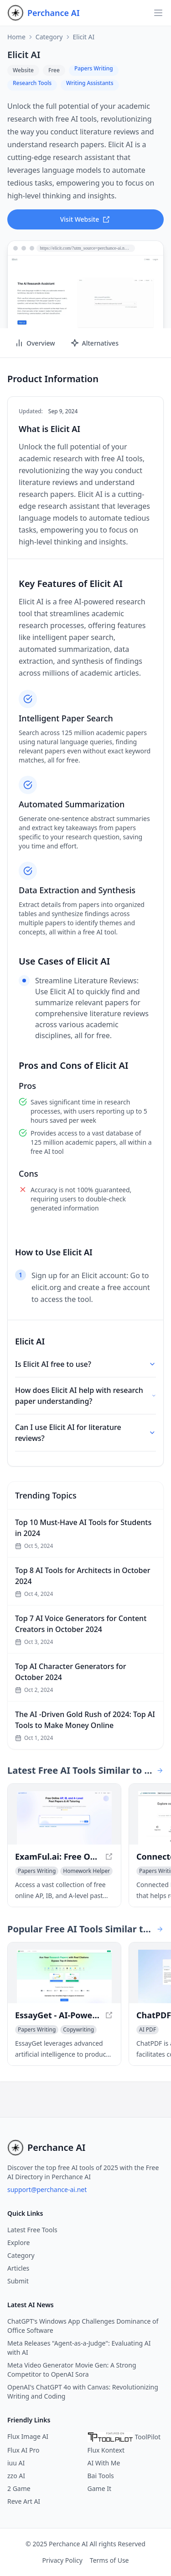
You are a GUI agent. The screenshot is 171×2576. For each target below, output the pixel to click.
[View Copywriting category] (78, 2029)
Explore (18, 2242)
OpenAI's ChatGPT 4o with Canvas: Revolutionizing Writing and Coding (82, 2391)
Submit (18, 2281)
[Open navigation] (158, 13)
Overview (35, 342)
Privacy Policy (62, 2560)
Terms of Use (109, 2560)
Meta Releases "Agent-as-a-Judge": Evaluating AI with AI (79, 2348)
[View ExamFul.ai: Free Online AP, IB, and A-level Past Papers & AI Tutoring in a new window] (64, 1818)
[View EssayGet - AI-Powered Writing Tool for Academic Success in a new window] (64, 1976)
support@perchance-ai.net (47, 2189)
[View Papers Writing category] (36, 1871)
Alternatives (94, 342)
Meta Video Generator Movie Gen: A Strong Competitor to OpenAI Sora (71, 2370)
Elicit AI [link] (84, 37)
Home (16, 37)
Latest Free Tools (32, 2229)
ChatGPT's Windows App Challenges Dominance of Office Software (82, 2326)
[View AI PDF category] (147, 2029)
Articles (18, 2268)
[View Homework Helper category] (86, 1871)
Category (49, 37)
